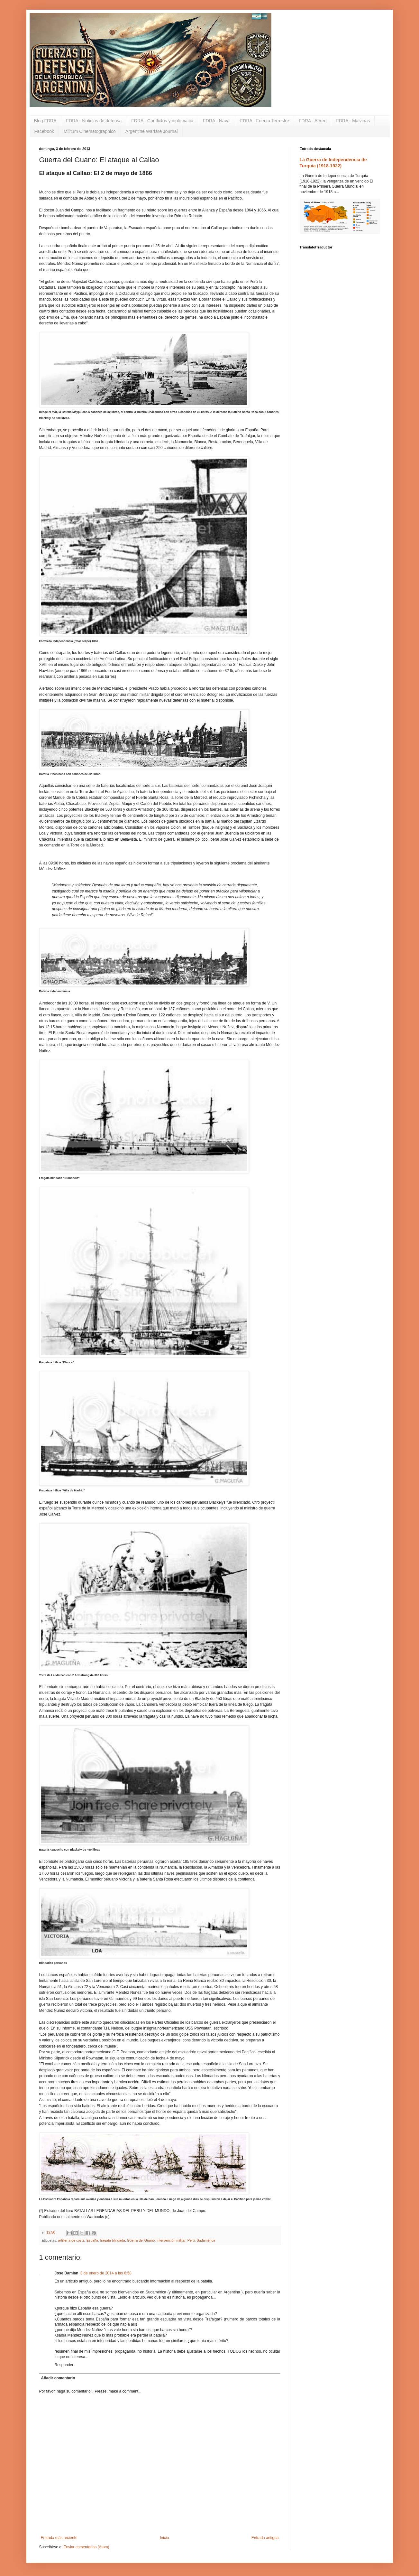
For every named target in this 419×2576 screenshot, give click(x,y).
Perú (191, 2240)
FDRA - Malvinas (353, 120)
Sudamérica (206, 2240)
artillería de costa (71, 2240)
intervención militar (171, 2240)
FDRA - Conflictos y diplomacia (162, 120)
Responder (64, 2365)
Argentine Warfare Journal (151, 131)
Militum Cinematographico (90, 131)
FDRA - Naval (217, 120)
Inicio (164, 2537)
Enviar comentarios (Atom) (86, 2547)
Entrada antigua (265, 2537)
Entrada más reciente (59, 2537)
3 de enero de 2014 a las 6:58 (106, 2273)
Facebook (44, 131)
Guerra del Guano (141, 2240)
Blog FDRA (45, 120)
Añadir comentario (58, 2378)
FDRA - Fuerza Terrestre (264, 120)
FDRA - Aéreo (312, 120)
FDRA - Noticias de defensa (94, 120)
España (92, 2240)
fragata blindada (112, 2240)
